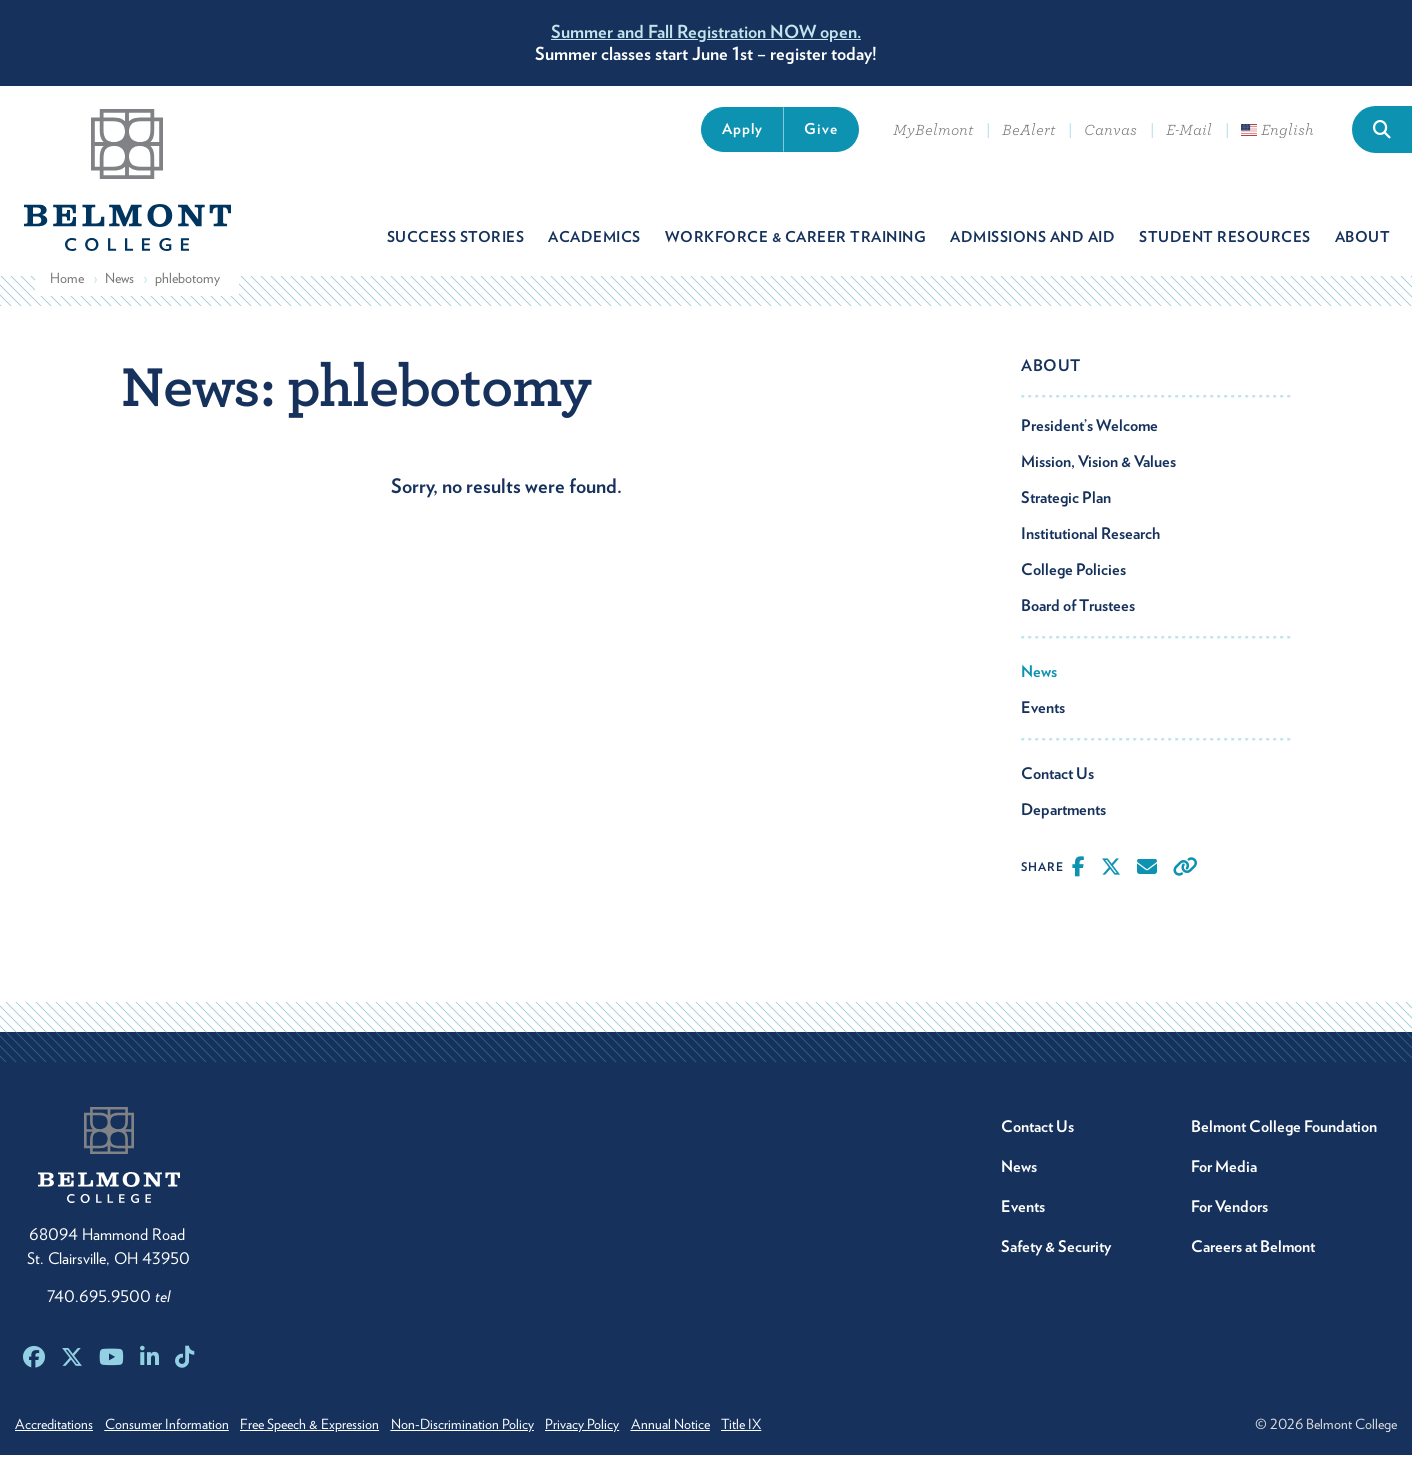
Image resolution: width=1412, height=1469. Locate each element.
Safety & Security (1056, 1260)
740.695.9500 (108, 1310)
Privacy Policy (624, 1438)
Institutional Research (1090, 547)
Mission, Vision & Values (1098, 475)
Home (67, 292)
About (1051, 379)
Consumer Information (177, 1438)
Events (1043, 721)
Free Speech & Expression (330, 1438)
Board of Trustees (1078, 619)
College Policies (1073, 583)
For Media (1224, 1180)
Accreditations (54, 1438)
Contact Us (1057, 787)
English (1277, 130)
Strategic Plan (1066, 511)
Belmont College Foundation (1284, 1140)
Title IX (804, 1438)
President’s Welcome (1089, 439)
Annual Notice (722, 1438)
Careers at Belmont (1253, 1260)
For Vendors (1229, 1220)
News (119, 292)
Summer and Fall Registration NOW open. (706, 31)
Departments (1063, 823)
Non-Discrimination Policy (493, 1438)
